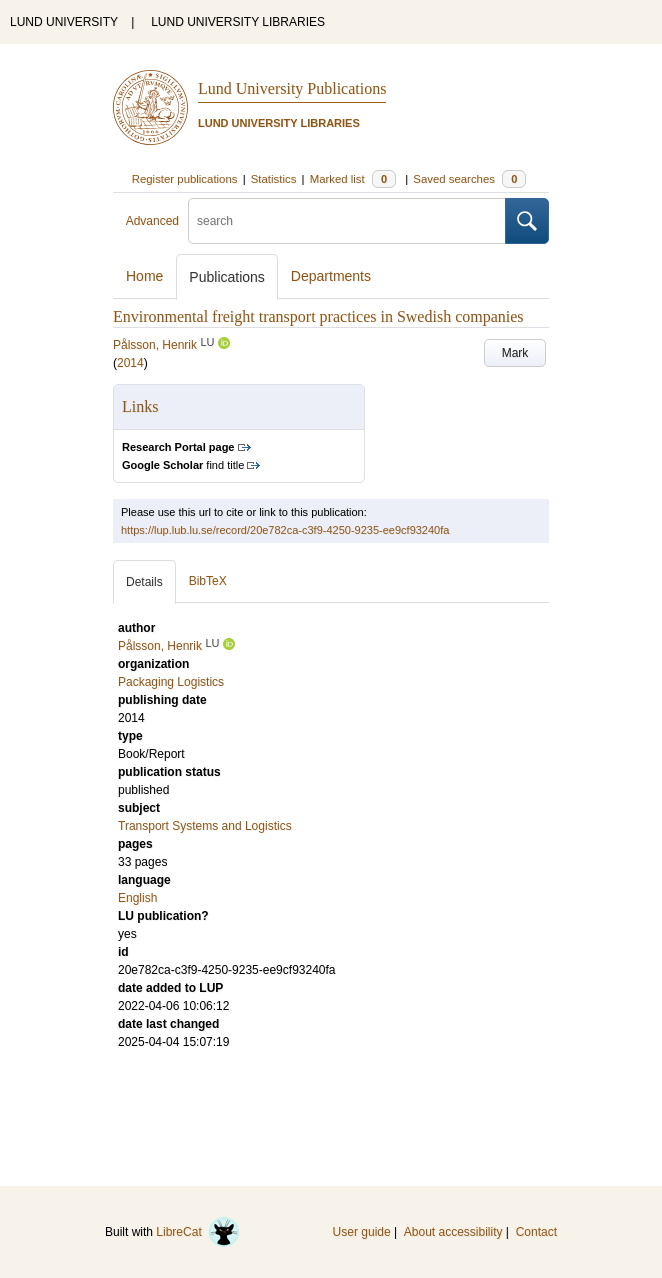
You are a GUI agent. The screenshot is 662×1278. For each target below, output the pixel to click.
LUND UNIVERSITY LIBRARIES (238, 22)
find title (183, 465)
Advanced (152, 221)
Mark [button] (515, 353)
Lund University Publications (292, 88)
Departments (331, 276)
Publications (227, 277)
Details (144, 582)
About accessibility (453, 1232)
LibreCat (198, 1232)
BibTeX (208, 581)
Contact (536, 1232)
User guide (362, 1232)
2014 (130, 363)
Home (144, 276)
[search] (347, 221)
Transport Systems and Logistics (205, 826)
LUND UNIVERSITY (64, 22)
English (137, 898)
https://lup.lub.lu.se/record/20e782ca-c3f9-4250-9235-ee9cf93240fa (285, 530)
